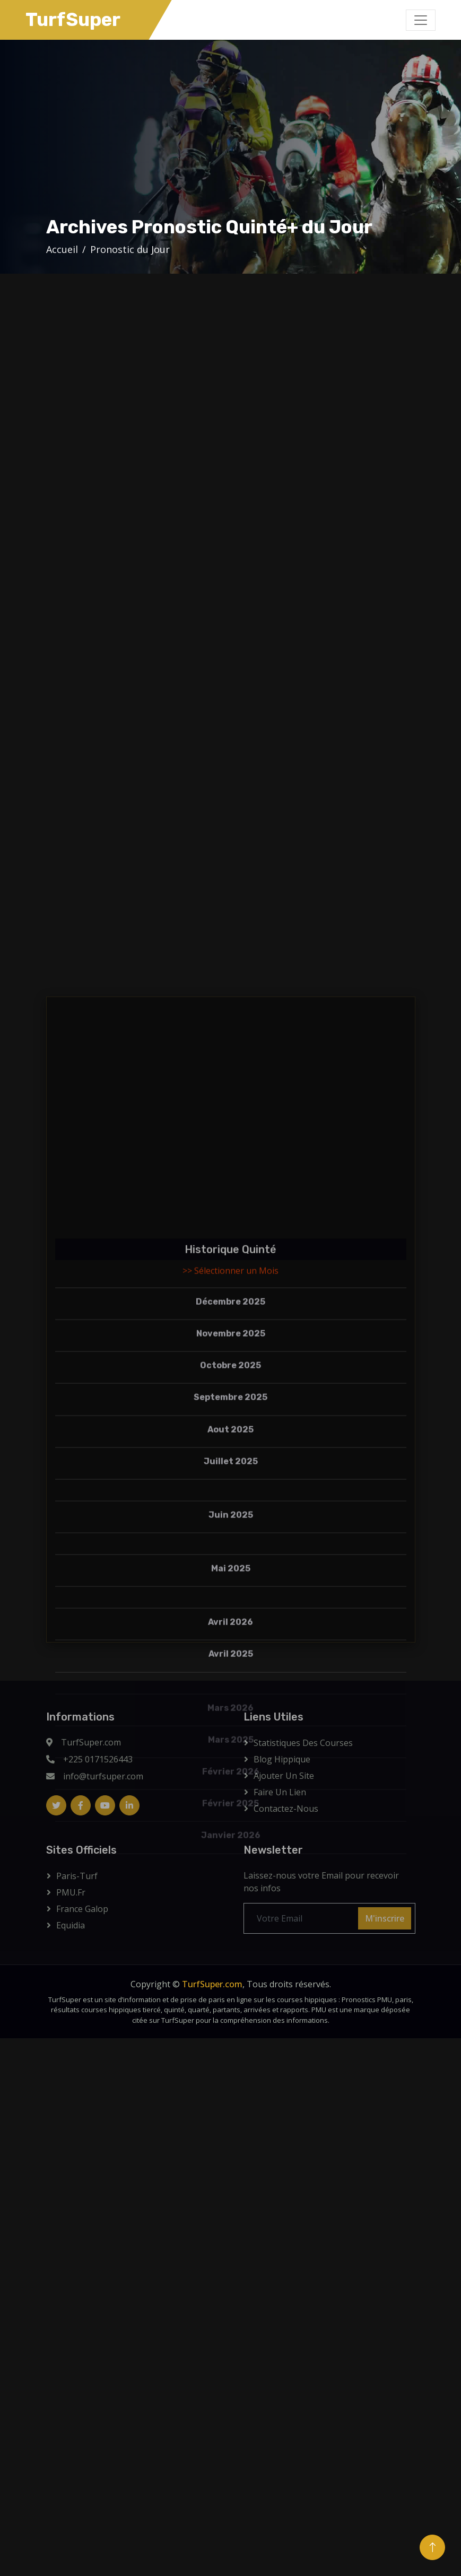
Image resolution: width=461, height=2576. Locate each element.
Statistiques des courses (303, 1743)
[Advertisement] (244, 136)
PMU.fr (70, 1892)
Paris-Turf (77, 1876)
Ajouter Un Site (284, 1776)
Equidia (70, 1925)
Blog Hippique (282, 1759)
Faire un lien (280, 1792)
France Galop (82, 1909)
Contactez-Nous (286, 1808)
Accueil (62, 249)
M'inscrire (384, 1918)
